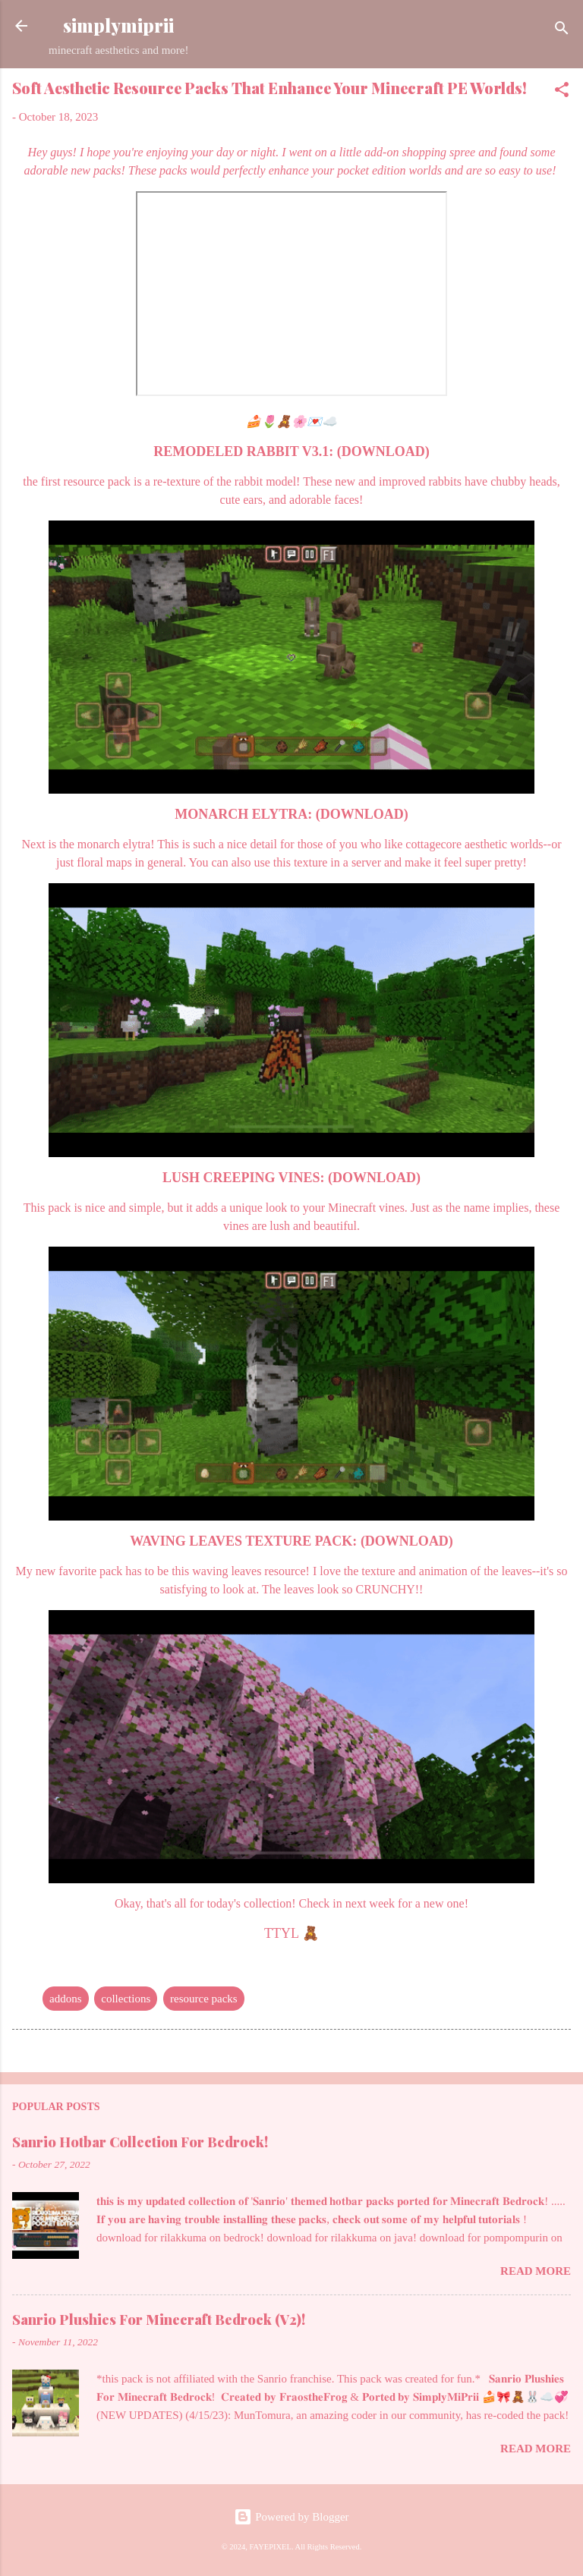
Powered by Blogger (291, 2517)
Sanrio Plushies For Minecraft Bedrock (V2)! (158, 2319)
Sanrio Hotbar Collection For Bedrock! (140, 2142)
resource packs (204, 1999)
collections (125, 1999)
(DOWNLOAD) (383, 451)
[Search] (562, 31)
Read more (535, 2271)
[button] (562, 92)
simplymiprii (118, 25)
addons (65, 1999)
